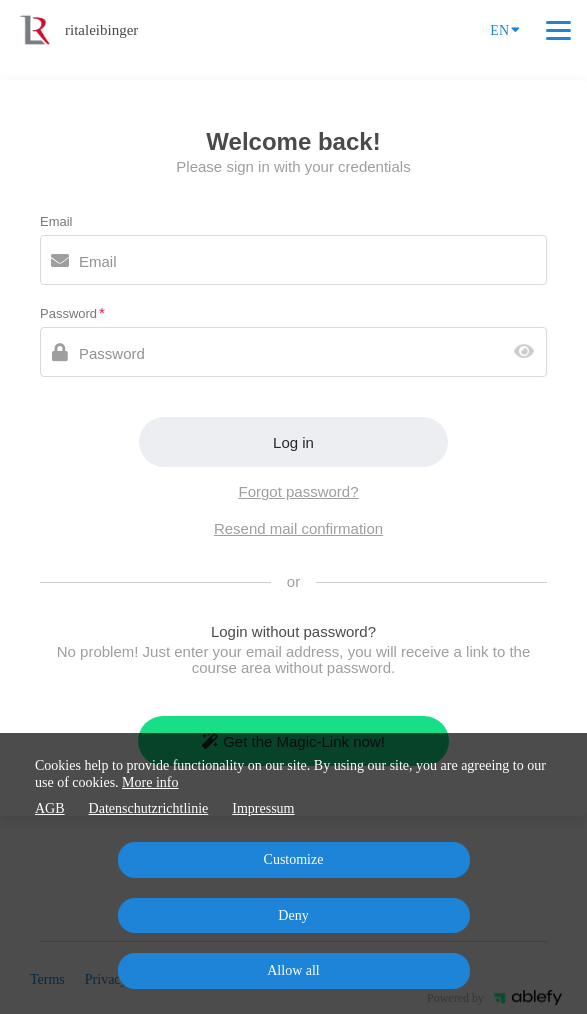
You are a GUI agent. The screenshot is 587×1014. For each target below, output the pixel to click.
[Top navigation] (558, 30)
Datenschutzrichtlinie (149, 808)
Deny (293, 915)
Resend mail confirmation (298, 528)
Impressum (263, 808)
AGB (50, 808)
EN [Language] (505, 29)
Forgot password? (298, 491)
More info (150, 782)
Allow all (293, 970)
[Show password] (528, 352)
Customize (294, 859)
